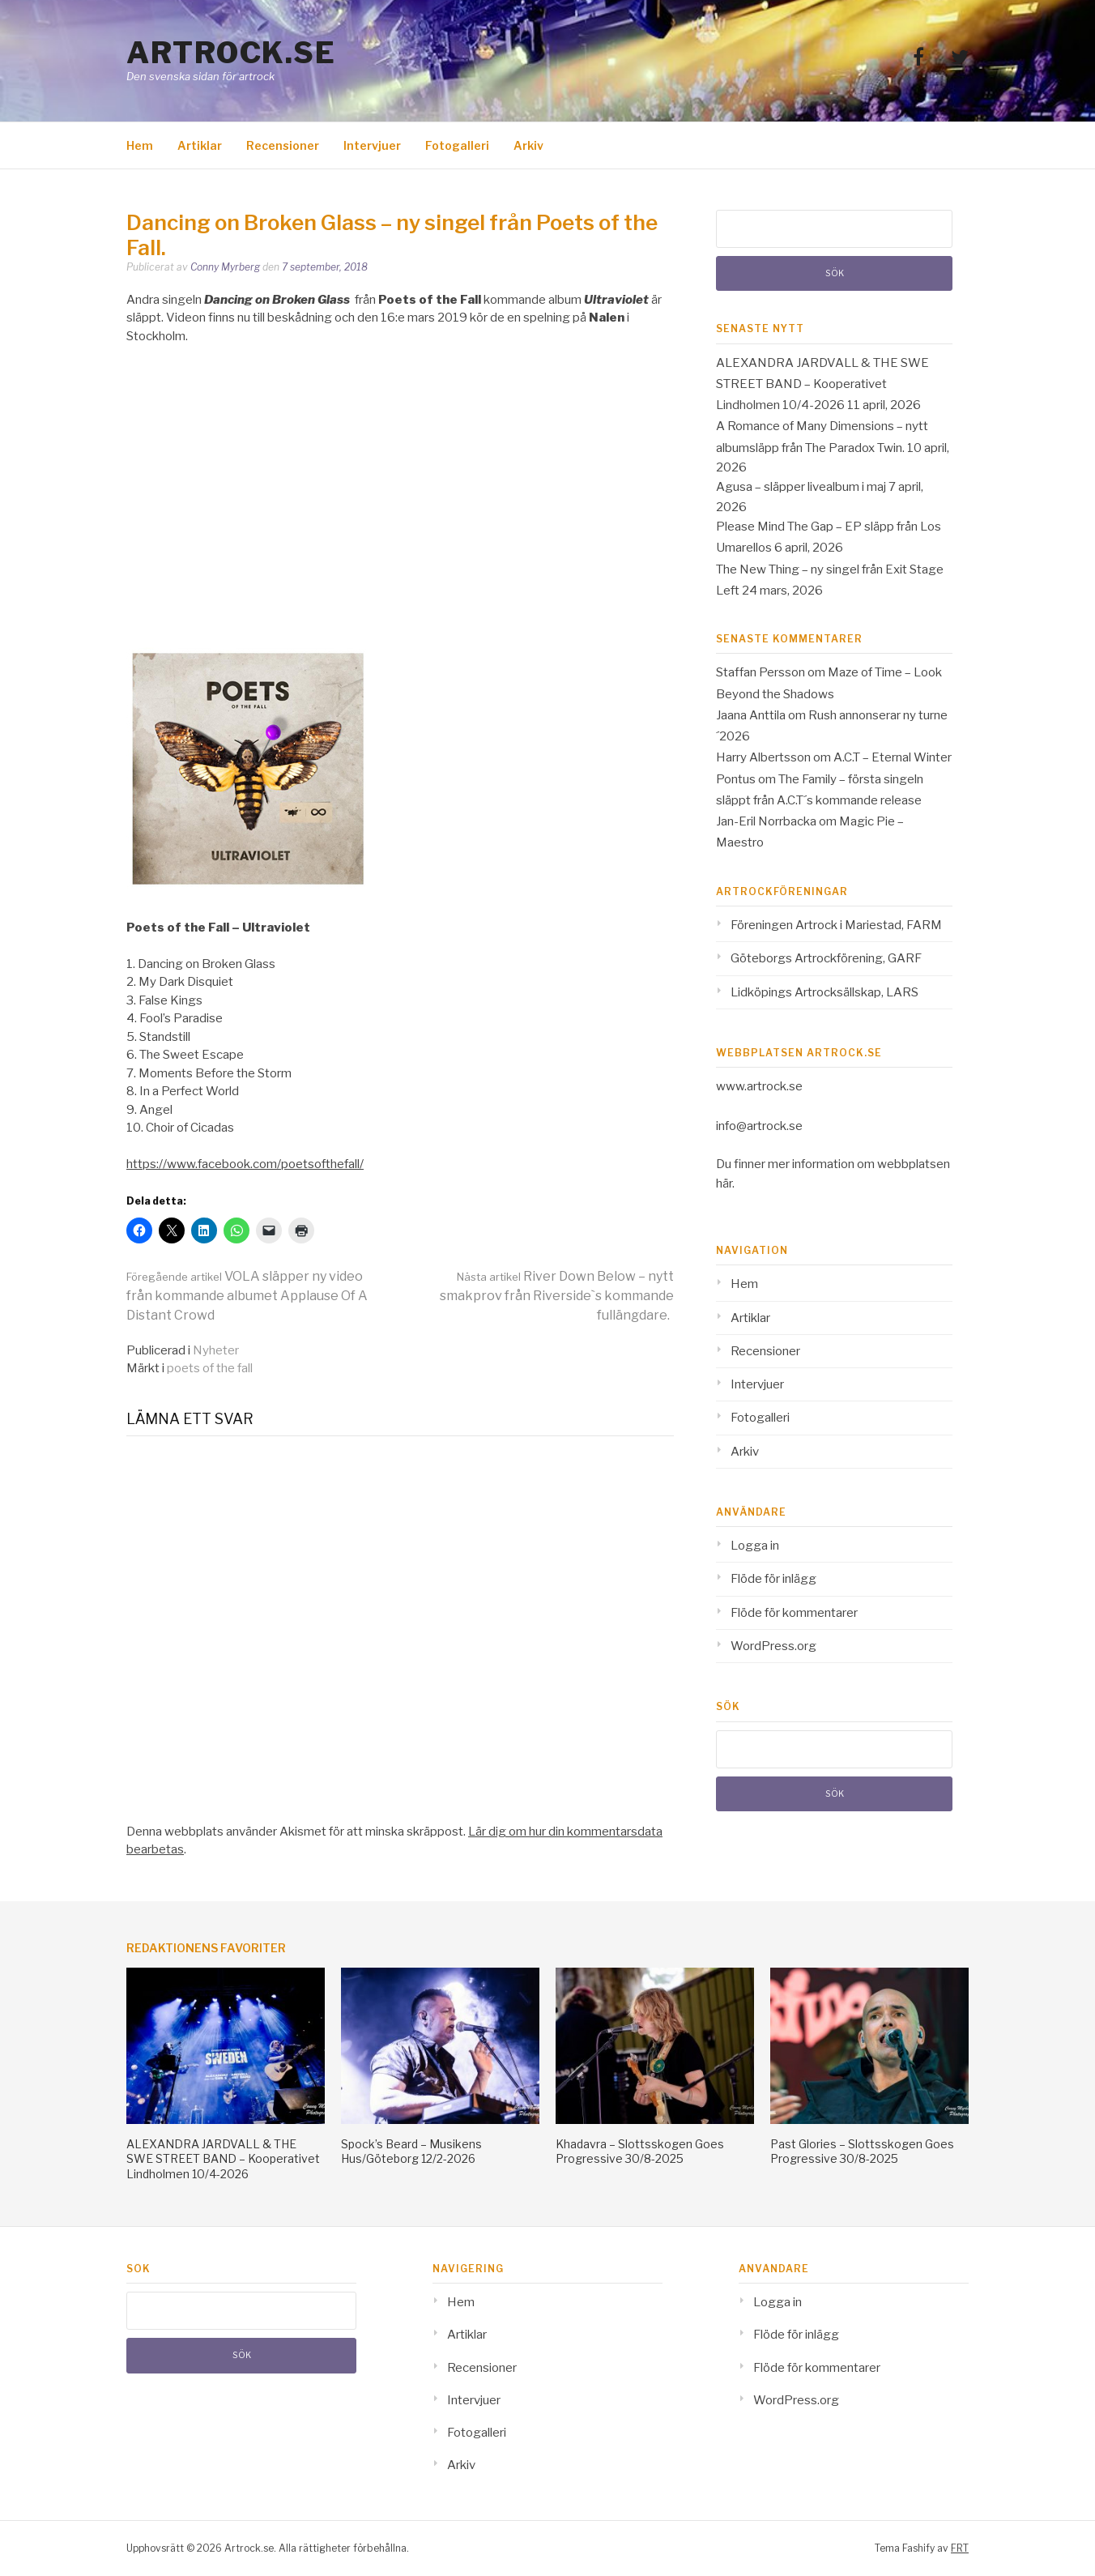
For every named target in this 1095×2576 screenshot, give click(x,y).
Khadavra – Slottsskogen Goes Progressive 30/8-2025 (640, 2151)
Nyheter (216, 1350)
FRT (960, 2548)
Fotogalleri (457, 145)
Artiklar (199, 145)
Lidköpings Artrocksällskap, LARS (824, 992)
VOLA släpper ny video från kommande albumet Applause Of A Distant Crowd (247, 1296)
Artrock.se (230, 52)
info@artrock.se (759, 1126)
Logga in (755, 1545)
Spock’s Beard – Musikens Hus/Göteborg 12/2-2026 (411, 2151)
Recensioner (282, 145)
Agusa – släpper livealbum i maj (801, 487)
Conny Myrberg (225, 267)
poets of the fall (210, 1368)
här (724, 1183)
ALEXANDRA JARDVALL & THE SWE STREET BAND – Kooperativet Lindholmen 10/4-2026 (822, 384)
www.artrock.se (759, 1086)
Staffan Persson (760, 672)
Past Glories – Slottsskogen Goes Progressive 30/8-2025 (862, 2151)
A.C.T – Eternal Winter (892, 757)
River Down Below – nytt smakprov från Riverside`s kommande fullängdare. (557, 1296)
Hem (139, 145)
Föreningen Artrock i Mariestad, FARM (836, 925)
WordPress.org (773, 1646)
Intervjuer (372, 145)
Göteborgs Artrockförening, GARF (826, 958)
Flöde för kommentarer (794, 1613)
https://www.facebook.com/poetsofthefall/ (245, 1164)
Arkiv (528, 145)
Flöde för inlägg (773, 1579)
